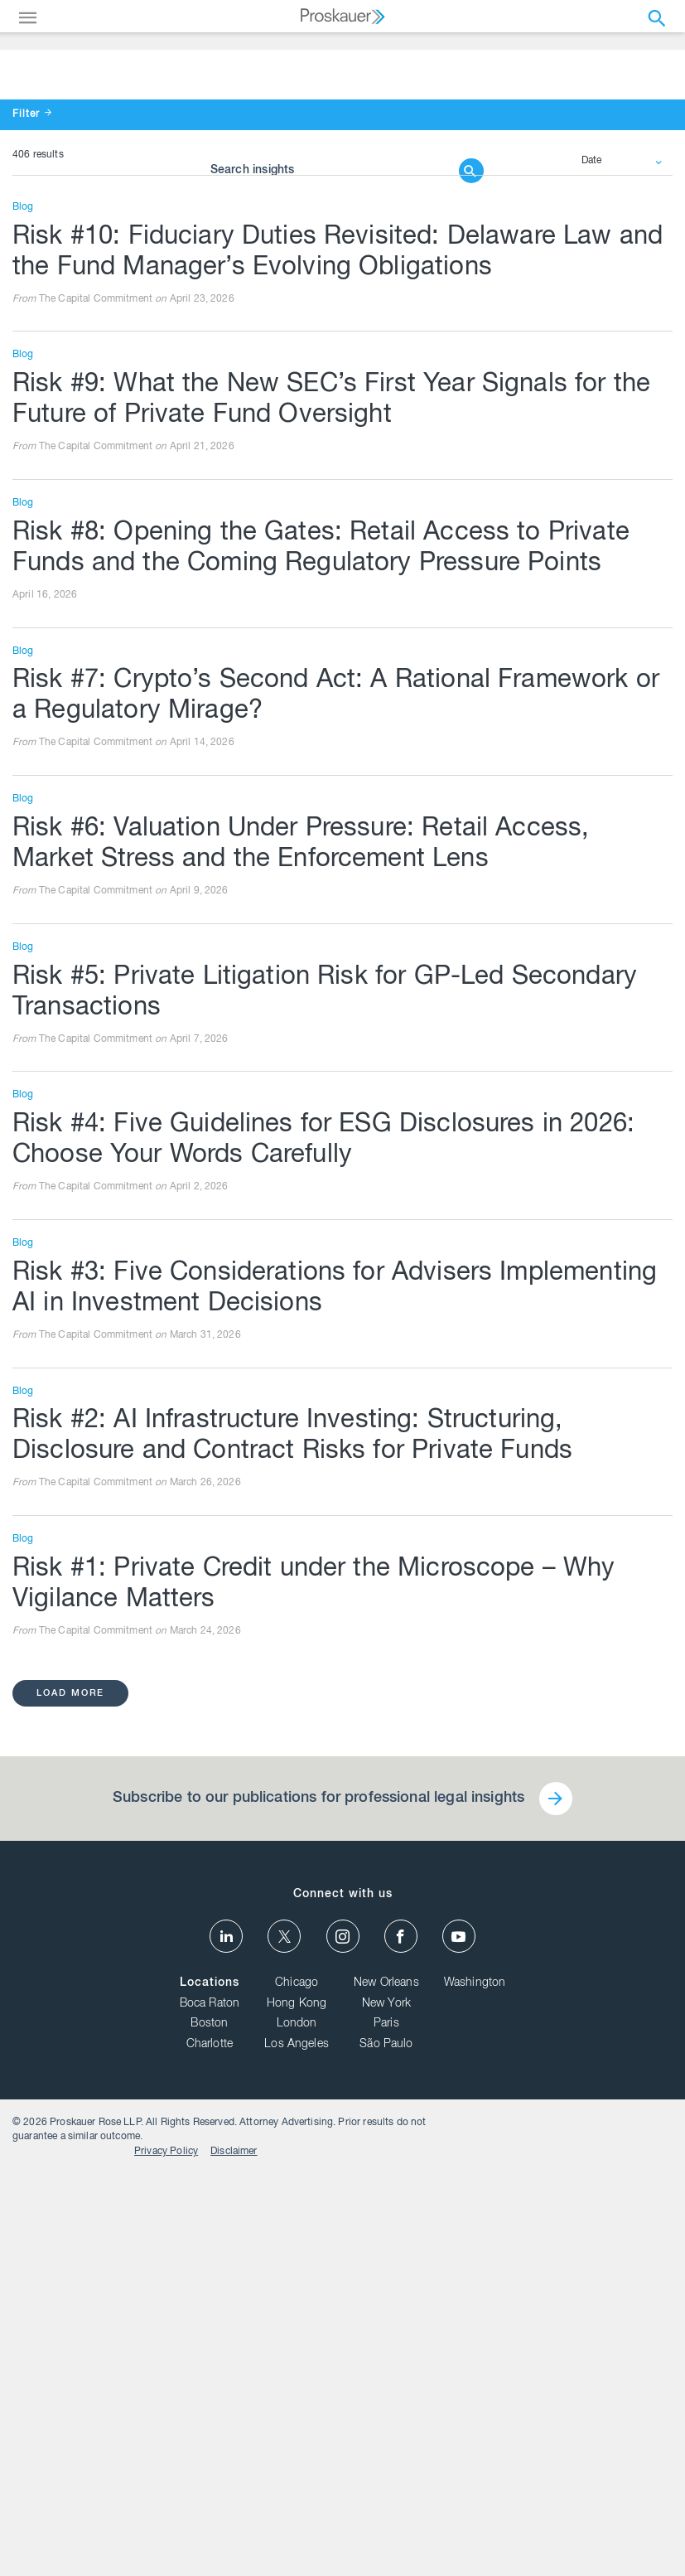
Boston (209, 2437)
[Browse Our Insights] (330, 297)
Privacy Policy (569, 2538)
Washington (475, 2397)
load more (71, 2102)
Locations (209, 2397)
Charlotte (209, 2458)
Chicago (296, 2397)
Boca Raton (210, 2417)
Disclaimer (636, 2538)
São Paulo (385, 2458)
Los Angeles (296, 2458)
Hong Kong (296, 2417)
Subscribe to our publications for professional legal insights (317, 2208)
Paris (386, 2437)
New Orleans (386, 2397)
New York (386, 2417)
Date (592, 553)
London (297, 2437)
